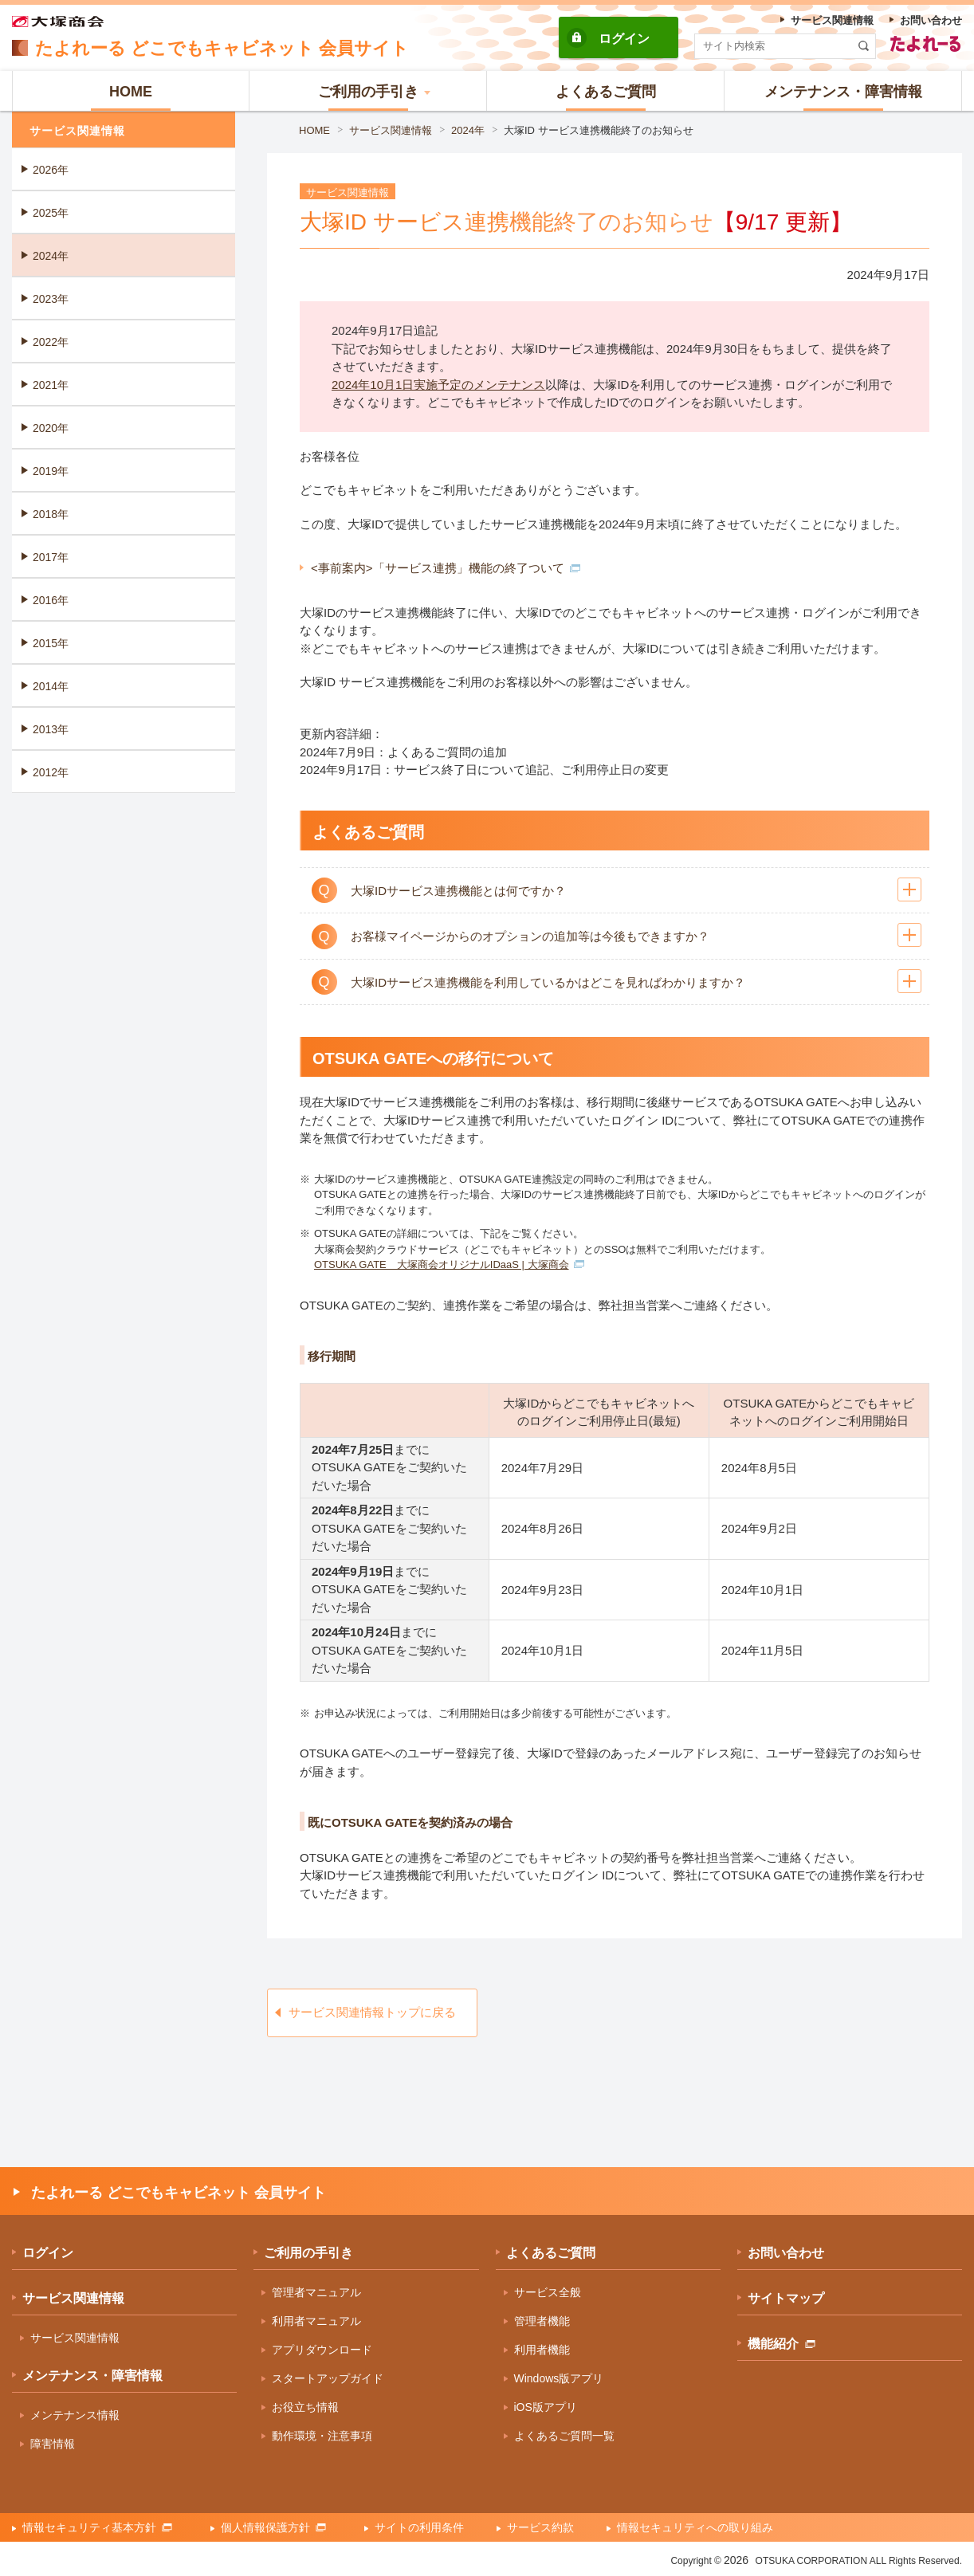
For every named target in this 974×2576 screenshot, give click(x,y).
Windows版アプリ (559, 2378)
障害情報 (52, 2443)
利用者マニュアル (316, 2321)
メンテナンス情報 (75, 2415)
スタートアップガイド (327, 2378)
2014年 (51, 686)
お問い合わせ (786, 2253)
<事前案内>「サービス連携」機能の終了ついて (445, 568)
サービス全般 (547, 2292)
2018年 (51, 514)
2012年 (51, 772)
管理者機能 (542, 2321)
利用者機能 (542, 2349)
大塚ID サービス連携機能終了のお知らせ (598, 130)
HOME (314, 130)
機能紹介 (781, 2343)
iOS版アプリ (545, 2407)
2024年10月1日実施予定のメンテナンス (438, 384)
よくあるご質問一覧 (564, 2435)
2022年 (51, 342)
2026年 (51, 169)
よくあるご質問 (550, 2253)
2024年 (468, 130)
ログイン (624, 38)
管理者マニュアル (316, 2292)
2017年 (51, 557)
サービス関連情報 (390, 130)
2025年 (51, 212)
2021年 (51, 385)
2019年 (51, 471)
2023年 (51, 299)
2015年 (51, 643)
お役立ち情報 (305, 2407)
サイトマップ (786, 2298)
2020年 (51, 428)
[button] (368, 91)
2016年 (51, 600)
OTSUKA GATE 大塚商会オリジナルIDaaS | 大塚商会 (449, 1264)
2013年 (51, 729)
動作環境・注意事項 (322, 2435)
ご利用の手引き (308, 2253)
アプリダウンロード (322, 2349)
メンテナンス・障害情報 (92, 2375)
